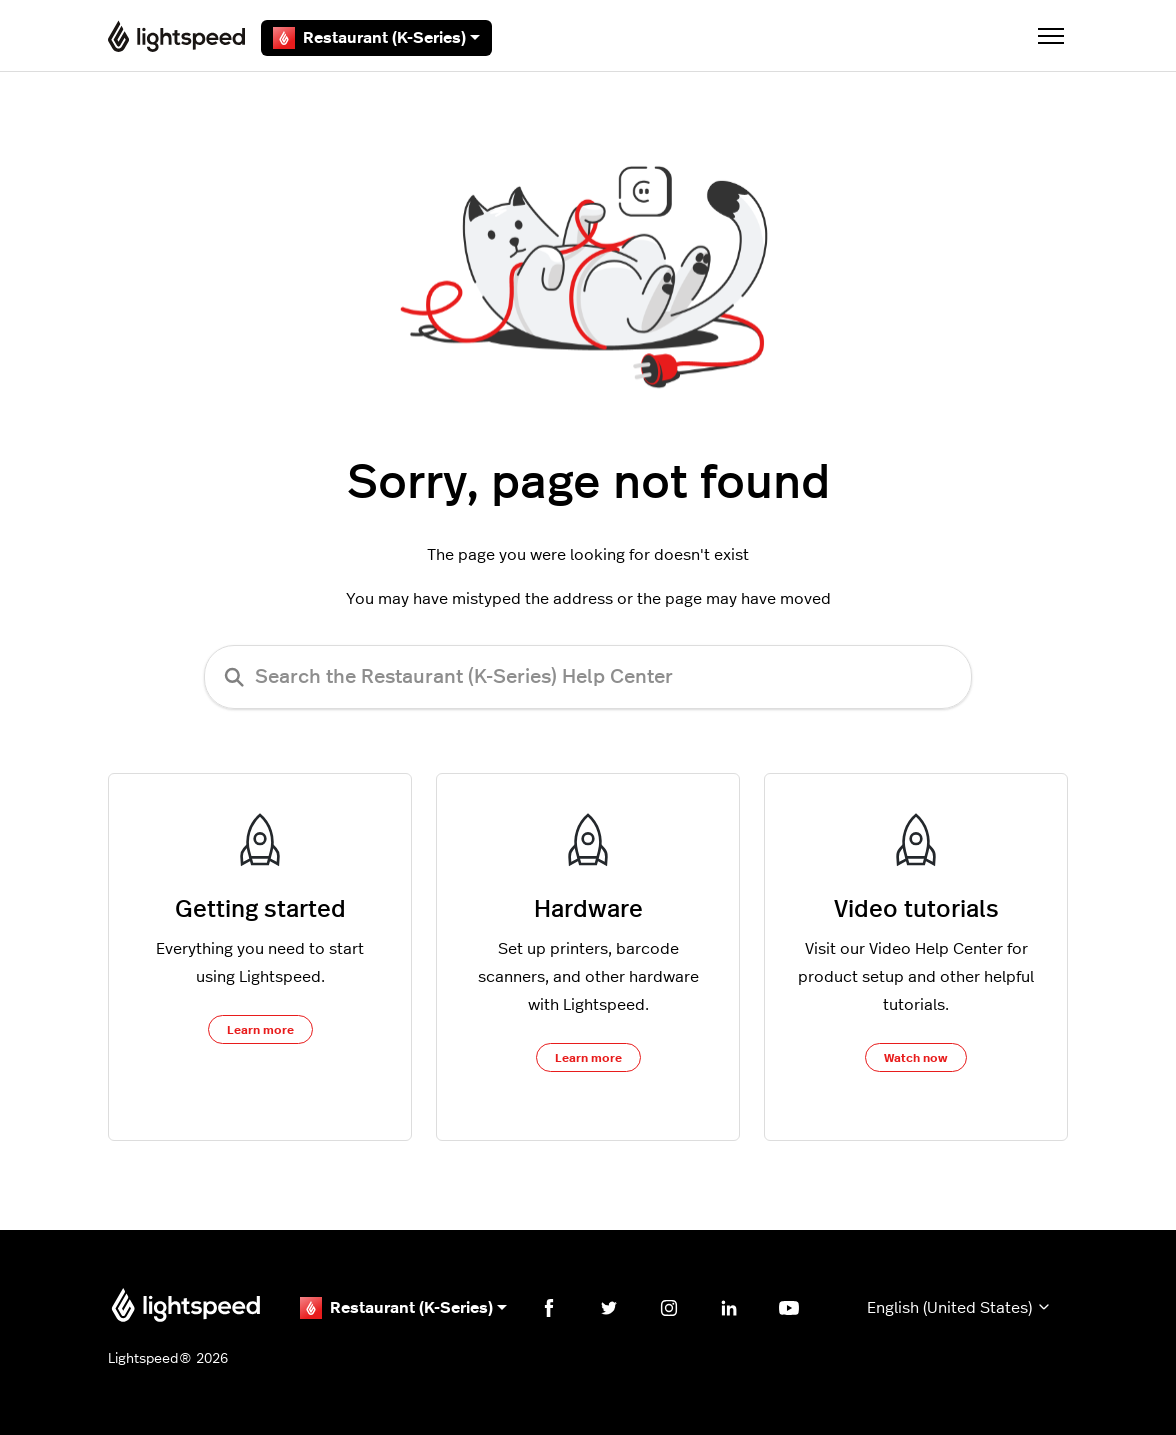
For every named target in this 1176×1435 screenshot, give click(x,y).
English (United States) (959, 1307)
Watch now (916, 1058)
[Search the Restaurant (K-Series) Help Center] (588, 677)
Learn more (260, 1030)
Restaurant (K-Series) (376, 38)
